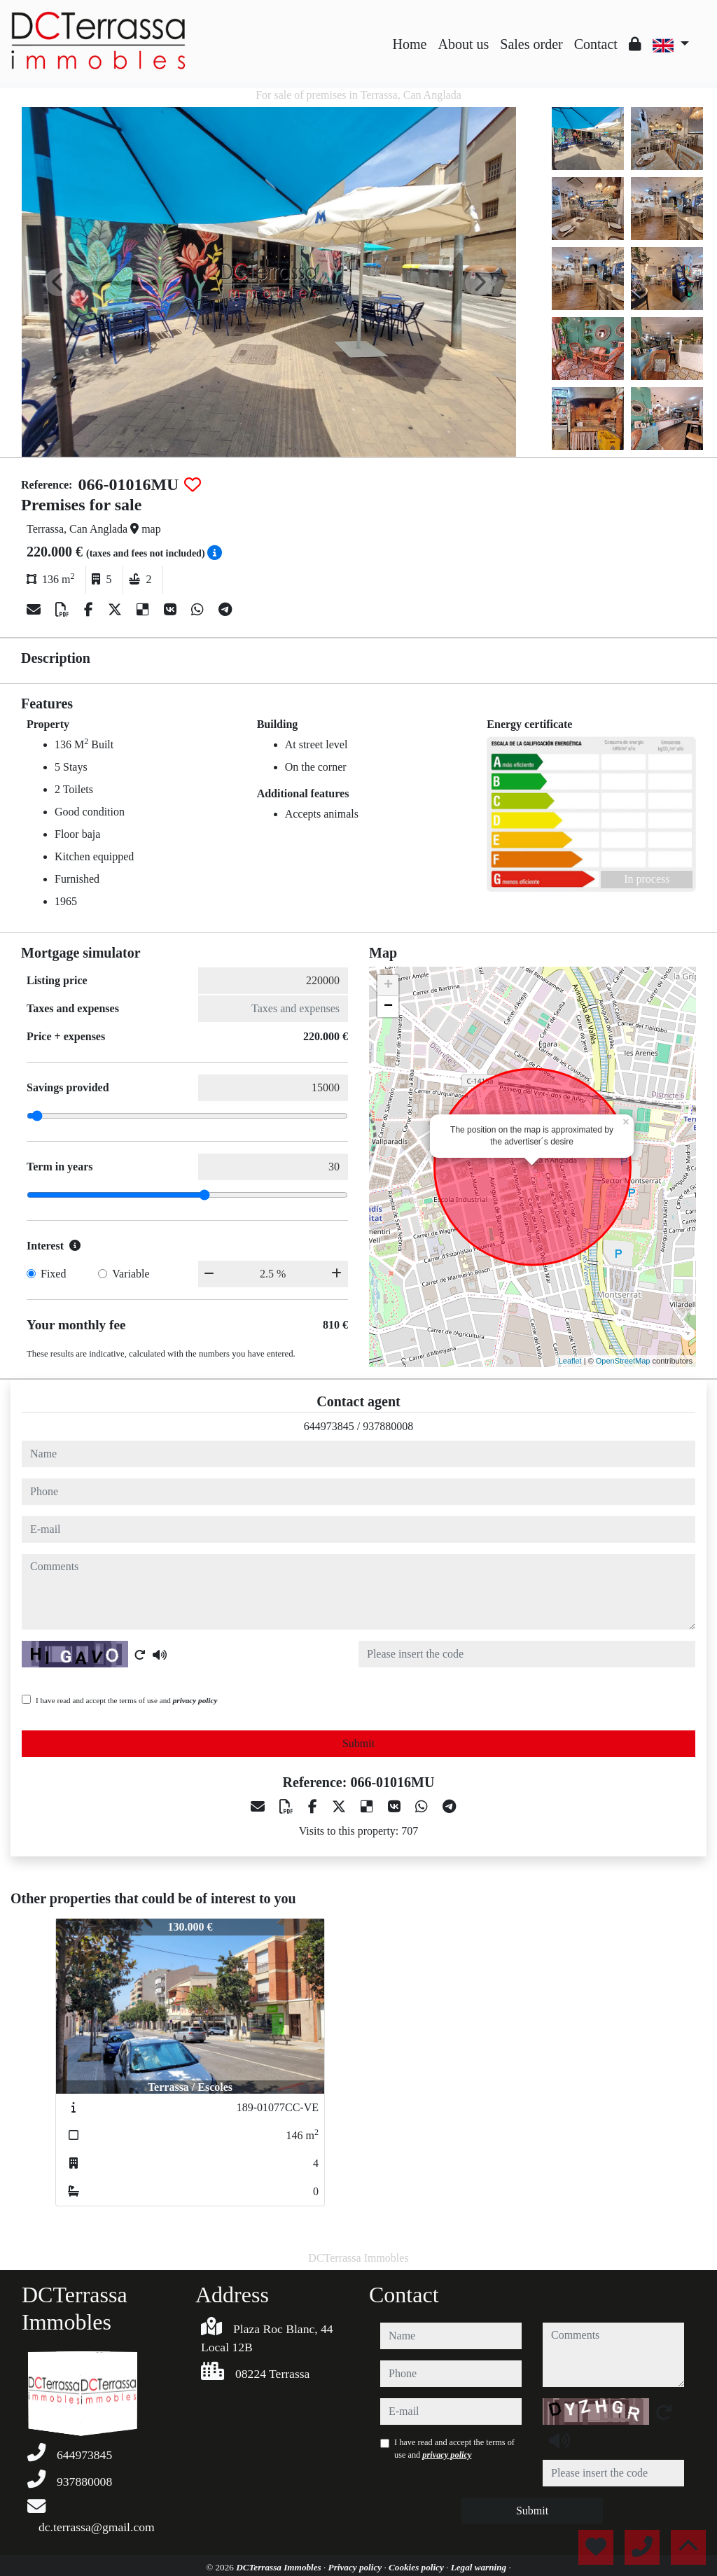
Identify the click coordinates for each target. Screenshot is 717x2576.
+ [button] (388, 985)
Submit (358, 1743)
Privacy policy (356, 2567)
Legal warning (480, 2567)
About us (463, 44)
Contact (596, 44)
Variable (130, 1274)
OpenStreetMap (623, 1361)
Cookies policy (417, 2567)
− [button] (388, 1006)
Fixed (53, 1274)
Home (410, 44)
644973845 (329, 1426)
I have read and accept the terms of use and (126, 1700)
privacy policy (195, 1700)
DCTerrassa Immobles (279, 2567)
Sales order (531, 44)
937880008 (388, 1426)
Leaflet (570, 1361)
